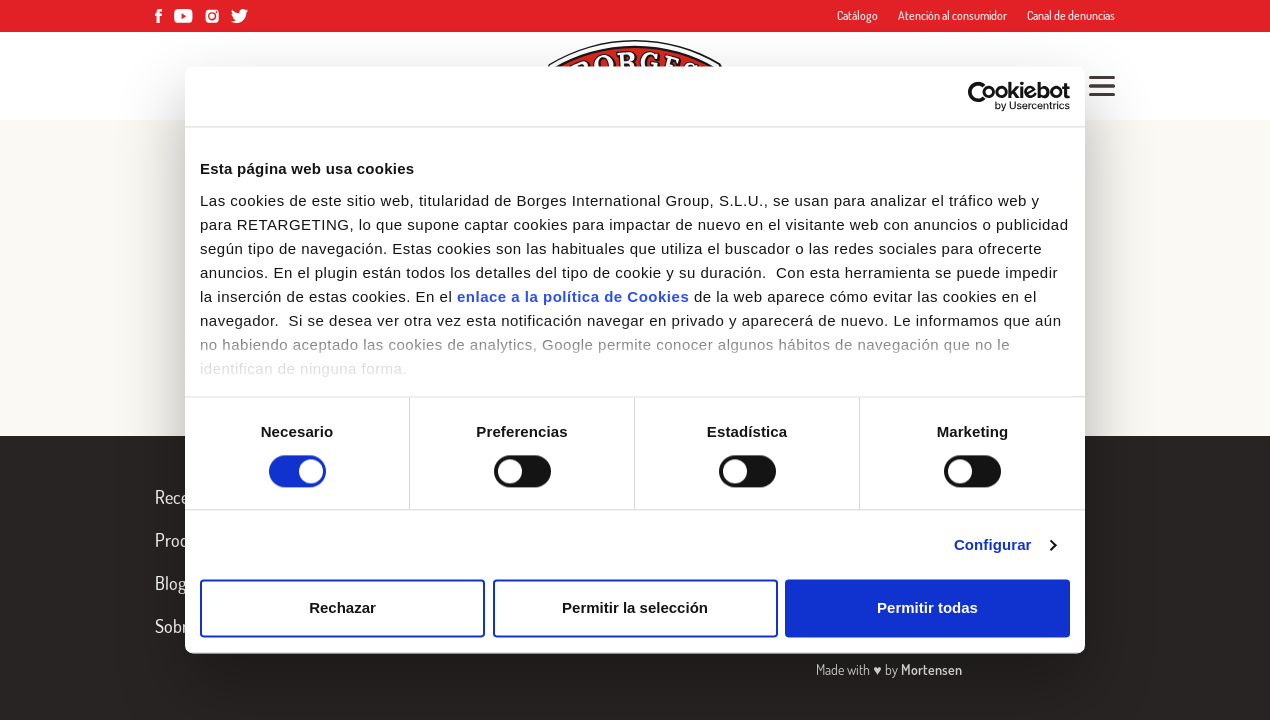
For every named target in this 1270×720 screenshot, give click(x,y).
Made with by (888, 669)
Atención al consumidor (952, 15)
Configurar (993, 544)
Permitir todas (927, 608)
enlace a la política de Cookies (573, 296)
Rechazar (342, 608)
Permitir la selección (635, 608)
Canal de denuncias (1071, 15)
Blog (170, 583)
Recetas (182, 497)
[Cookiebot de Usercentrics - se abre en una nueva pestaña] (982, 96)
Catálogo (857, 15)
